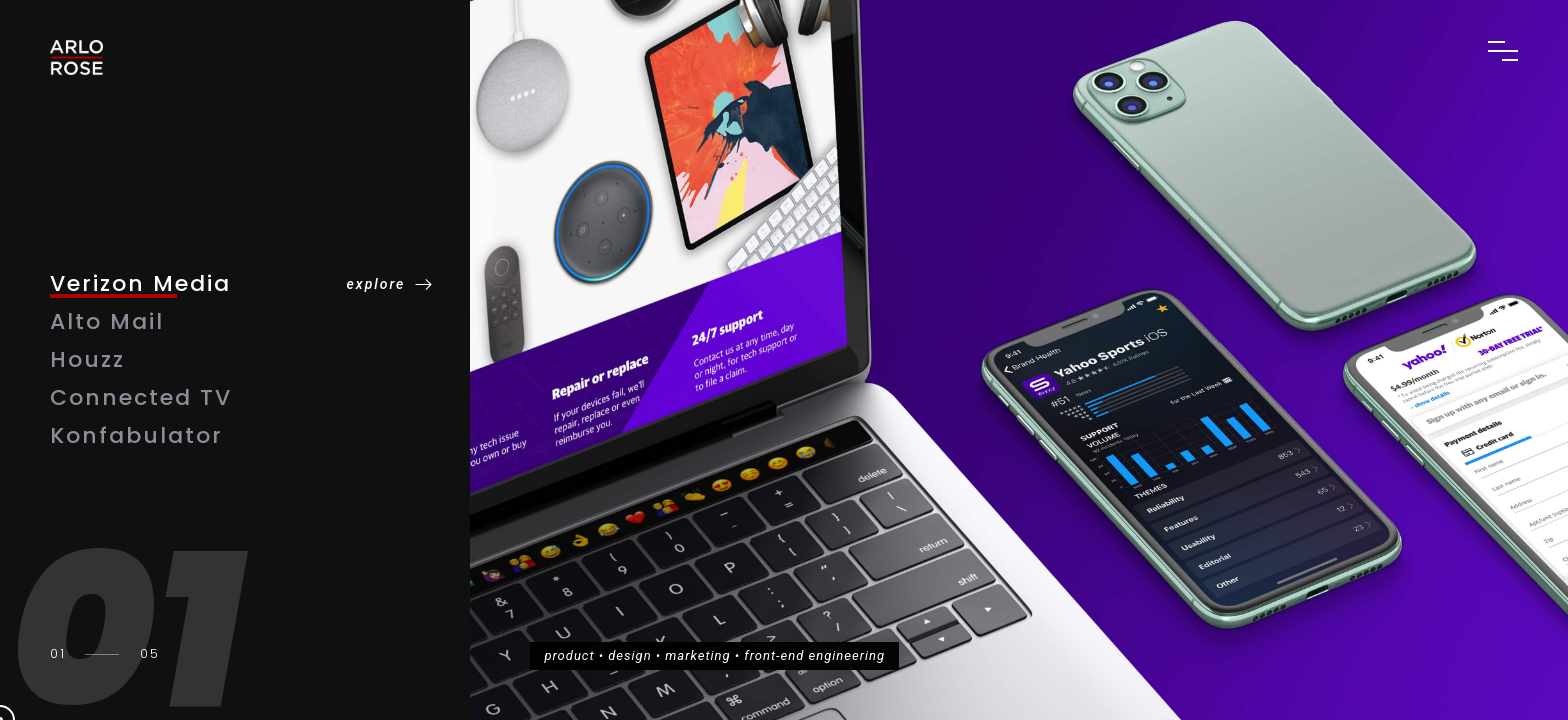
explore (376, 284)
